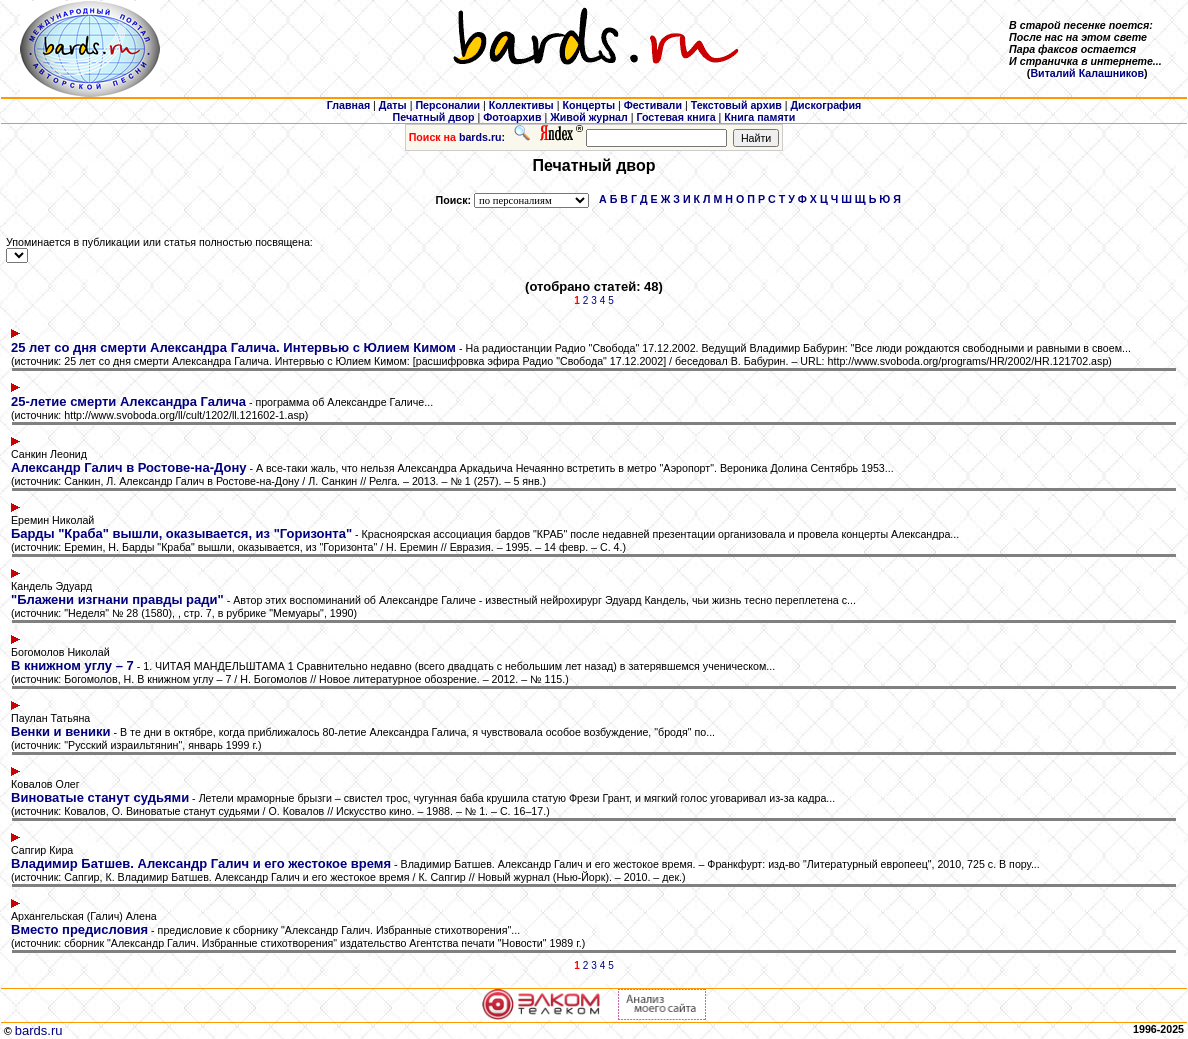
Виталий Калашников (1087, 73)
